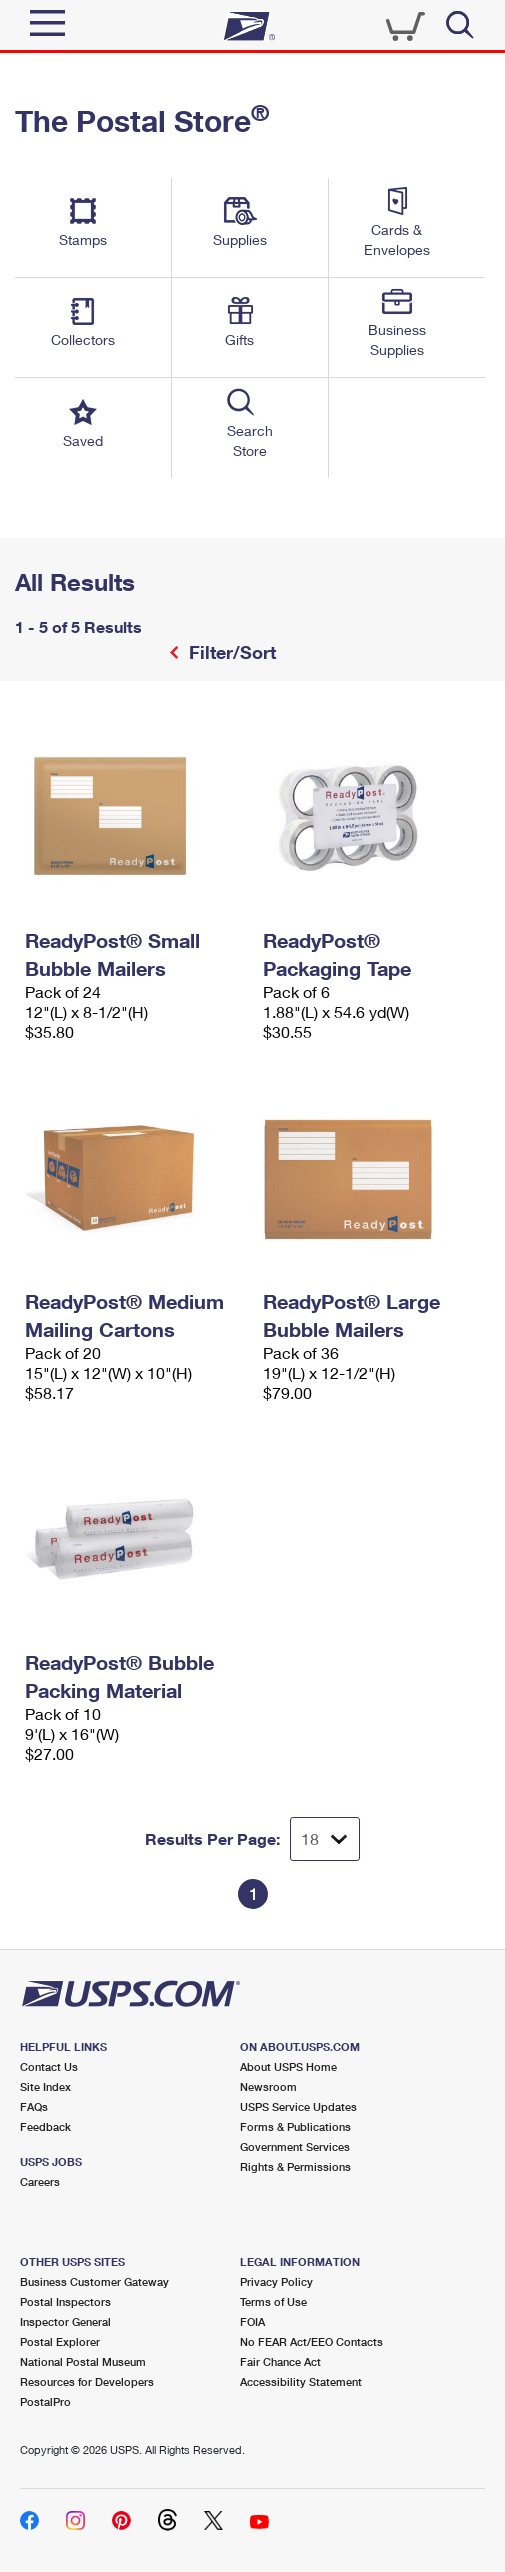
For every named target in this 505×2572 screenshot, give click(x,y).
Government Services (295, 2146)
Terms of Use (273, 2301)
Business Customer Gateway (94, 2281)
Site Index (45, 2086)
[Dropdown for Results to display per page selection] (325, 1839)
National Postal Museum (83, 2361)
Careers (40, 2181)
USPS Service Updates (298, 2106)
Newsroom (268, 2086)
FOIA (252, 2321)
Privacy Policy (276, 2281)
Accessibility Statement (301, 2381)
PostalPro (45, 2401)
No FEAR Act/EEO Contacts (311, 2341)
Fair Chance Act (280, 2361)
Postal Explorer (60, 2341)
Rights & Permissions (295, 2166)
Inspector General (65, 2321)
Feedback (45, 2126)
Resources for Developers (87, 2381)
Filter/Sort (230, 652)
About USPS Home (288, 2066)
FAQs (34, 2106)
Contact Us (49, 2066)
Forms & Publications (295, 2126)
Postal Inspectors (65, 2301)
